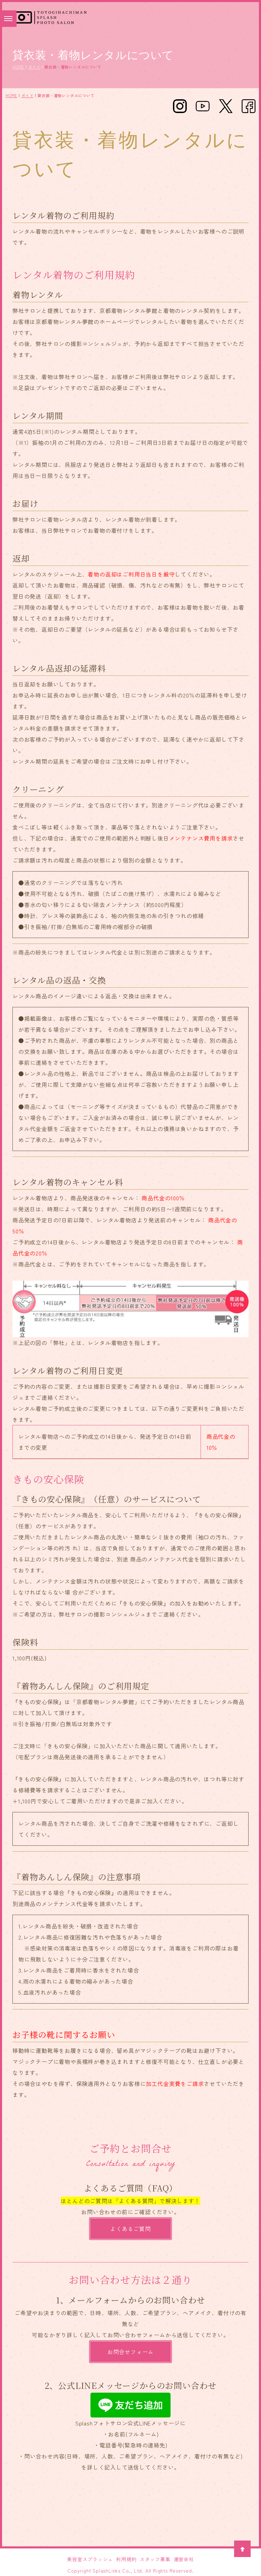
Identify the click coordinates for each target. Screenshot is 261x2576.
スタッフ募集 (155, 2559)
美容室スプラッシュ (90, 2559)
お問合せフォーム (130, 2352)
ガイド (34, 67)
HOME (18, 67)
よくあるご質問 (130, 2228)
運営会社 (184, 2559)
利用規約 (126, 2559)
